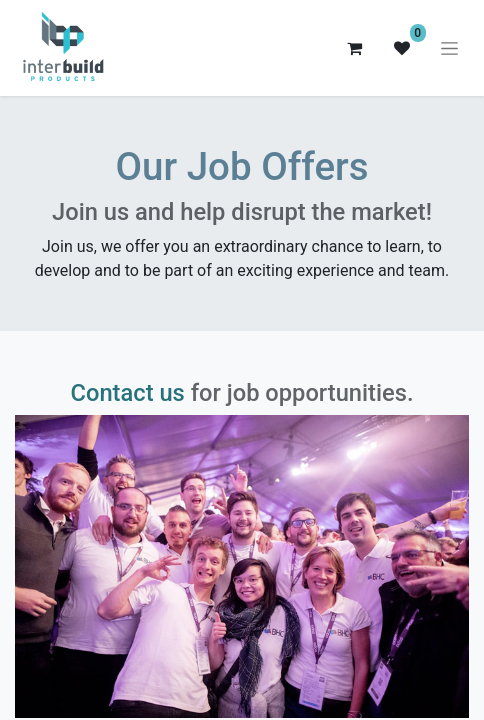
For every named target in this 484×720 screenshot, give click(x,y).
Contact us (128, 393)
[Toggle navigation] (449, 48)
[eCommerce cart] (354, 48)
